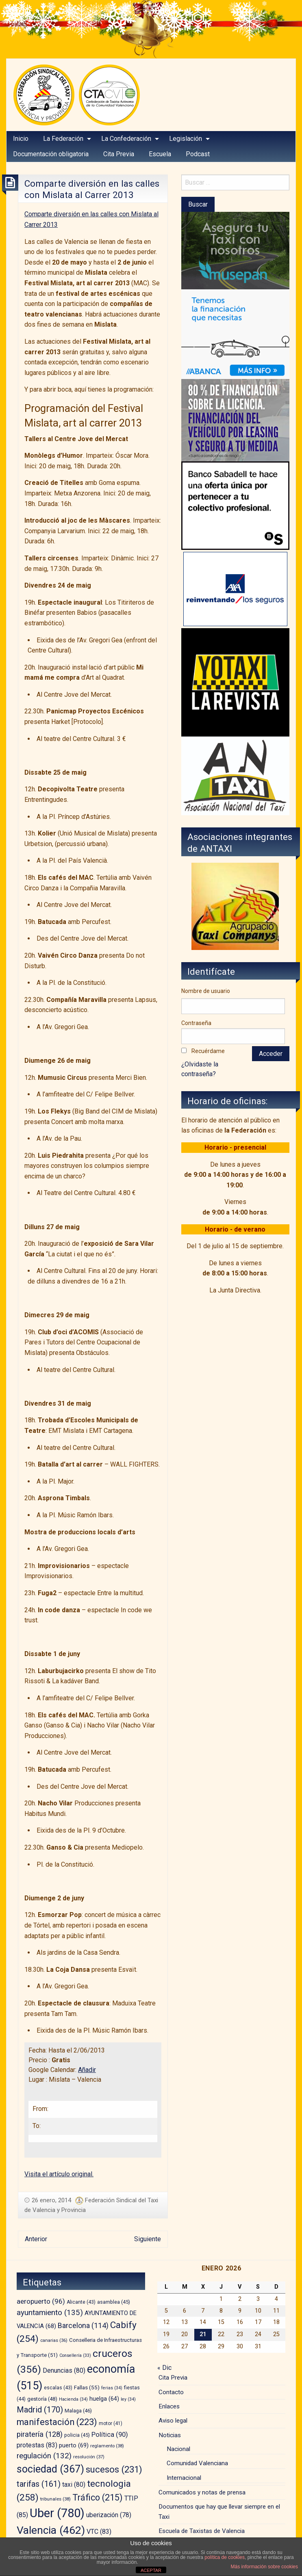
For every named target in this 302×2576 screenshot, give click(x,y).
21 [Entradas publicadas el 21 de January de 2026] (203, 2334)
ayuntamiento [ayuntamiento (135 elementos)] (50, 2312)
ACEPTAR (151, 2570)
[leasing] (235, 420)
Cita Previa (173, 2377)
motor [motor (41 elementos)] (110, 2423)
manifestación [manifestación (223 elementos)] (57, 2422)
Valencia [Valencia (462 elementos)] (51, 2530)
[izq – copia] (235, 775)
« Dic (164, 2367)
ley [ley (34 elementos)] (128, 2399)
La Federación (63, 138)
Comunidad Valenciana (197, 2463)
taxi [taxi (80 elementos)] (73, 2484)
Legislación (185, 138)
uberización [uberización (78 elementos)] (108, 2515)
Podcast (198, 154)
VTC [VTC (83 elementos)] (99, 2531)
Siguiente (147, 2239)
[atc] (235, 906)
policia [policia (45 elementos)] (77, 2435)
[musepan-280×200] (235, 250)
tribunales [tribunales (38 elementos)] (55, 2499)
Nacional (178, 2449)
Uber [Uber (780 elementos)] (57, 2513)
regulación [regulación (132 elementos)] (44, 2455)
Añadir (87, 2070)
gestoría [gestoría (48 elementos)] (42, 2399)
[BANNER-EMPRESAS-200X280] (235, 334)
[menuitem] (21, 138)
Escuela (160, 154)
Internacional (184, 2477)
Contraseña (196, 1023)
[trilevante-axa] (235, 588)
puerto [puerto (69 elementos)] (74, 2445)
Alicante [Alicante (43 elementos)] (81, 2302)
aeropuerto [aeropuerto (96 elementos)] (41, 2301)
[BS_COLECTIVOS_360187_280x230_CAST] (235, 505)
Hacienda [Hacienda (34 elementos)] (73, 2399)
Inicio (20, 138)
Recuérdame (208, 1051)
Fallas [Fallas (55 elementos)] (87, 2387)
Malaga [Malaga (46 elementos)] (78, 2411)
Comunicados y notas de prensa (202, 2492)
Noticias (170, 2435)
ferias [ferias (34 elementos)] (111, 2388)
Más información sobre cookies (264, 2567)
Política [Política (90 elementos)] (109, 2434)
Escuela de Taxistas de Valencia (202, 2531)
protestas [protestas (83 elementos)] (37, 2445)
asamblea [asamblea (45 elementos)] (113, 2302)
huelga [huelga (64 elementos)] (104, 2398)
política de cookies (224, 2557)
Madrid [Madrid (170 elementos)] (40, 2409)
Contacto (171, 2392)
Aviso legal (173, 2420)
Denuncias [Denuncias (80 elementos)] (64, 2370)
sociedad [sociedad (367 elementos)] (50, 2469)
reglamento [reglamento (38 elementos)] (107, 2446)
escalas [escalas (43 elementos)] (58, 2388)
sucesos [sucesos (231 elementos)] (114, 2469)
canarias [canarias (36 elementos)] (53, 2340)
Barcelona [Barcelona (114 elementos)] (83, 2325)
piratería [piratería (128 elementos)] (40, 2434)
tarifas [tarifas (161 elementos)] (39, 2484)
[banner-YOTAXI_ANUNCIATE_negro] (235, 682)
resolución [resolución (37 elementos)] (88, 2457)
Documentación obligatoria (51, 154)
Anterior (36, 2239)
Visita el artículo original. (58, 2174)
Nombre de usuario (205, 991)
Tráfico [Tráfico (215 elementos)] (97, 2497)
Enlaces (169, 2406)
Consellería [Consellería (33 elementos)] (75, 2355)
